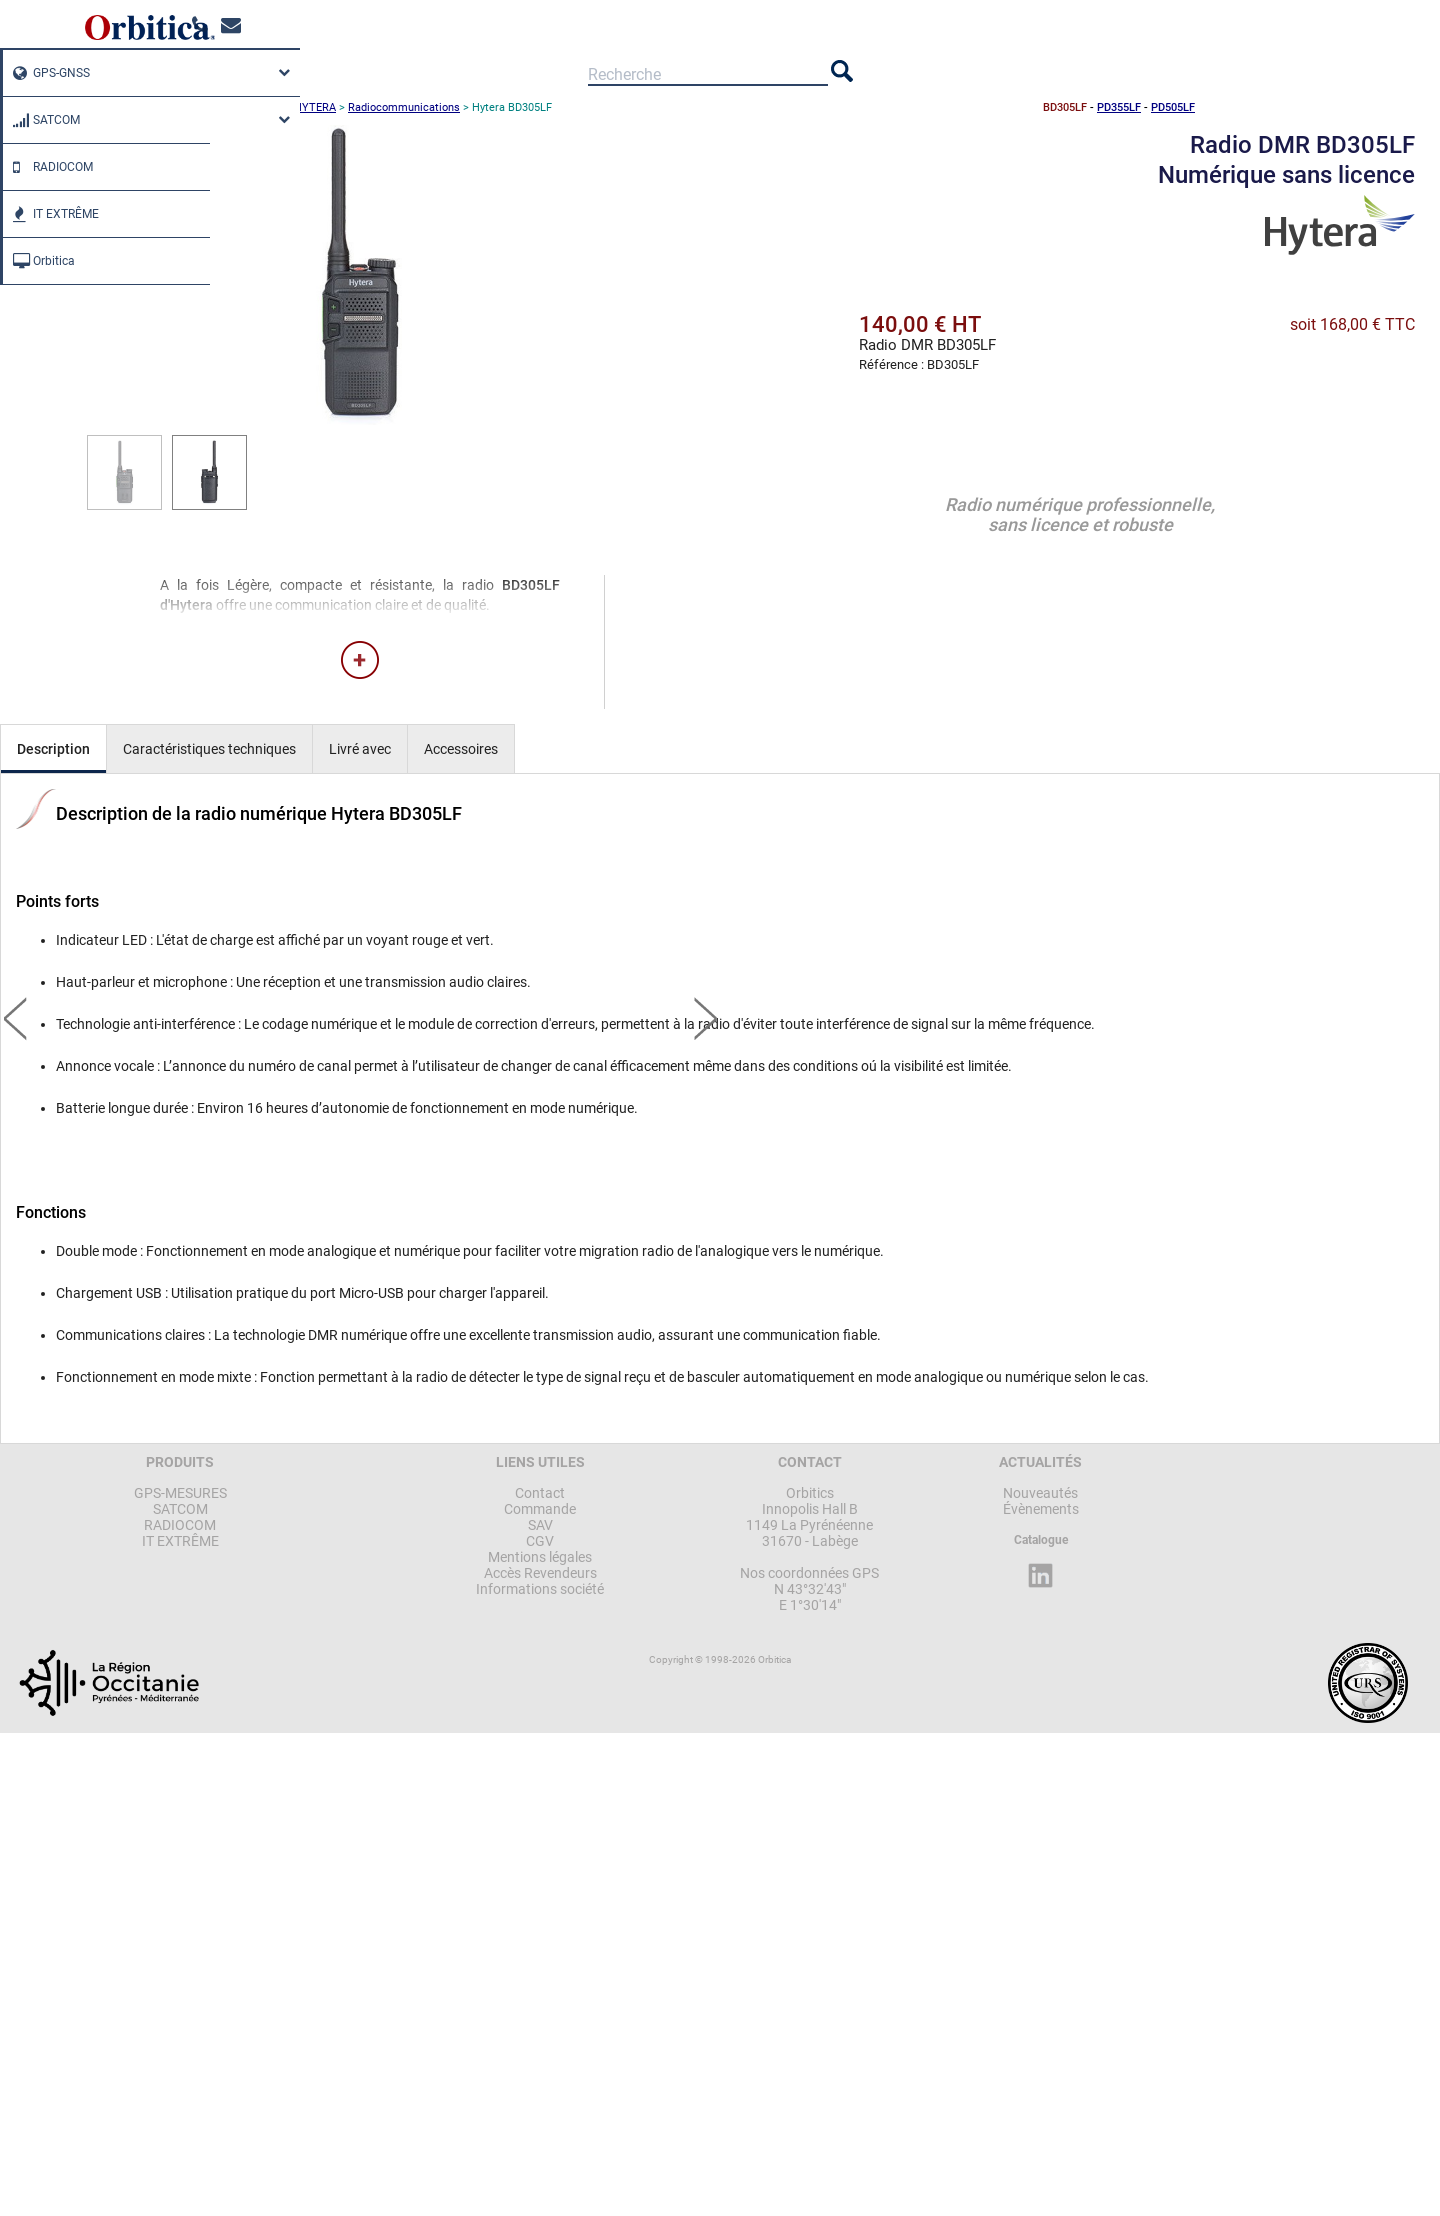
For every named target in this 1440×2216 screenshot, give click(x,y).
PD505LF (1173, 107)
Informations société (540, 1589)
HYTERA (315, 107)
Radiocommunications (404, 107)
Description (53, 749)
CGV (540, 1541)
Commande (540, 1509)
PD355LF (1119, 107)
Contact (540, 1493)
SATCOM (41, 120)
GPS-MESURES (180, 1493)
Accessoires (461, 749)
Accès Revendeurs (540, 1573)
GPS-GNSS (46, 73)
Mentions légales (540, 1557)
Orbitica (39, 261)
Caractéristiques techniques (209, 749)
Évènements (1041, 1509)
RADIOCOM (48, 167)
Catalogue (1041, 1540)
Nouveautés (1040, 1493)
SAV (540, 1525)
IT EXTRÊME (51, 214)
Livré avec (360, 749)
